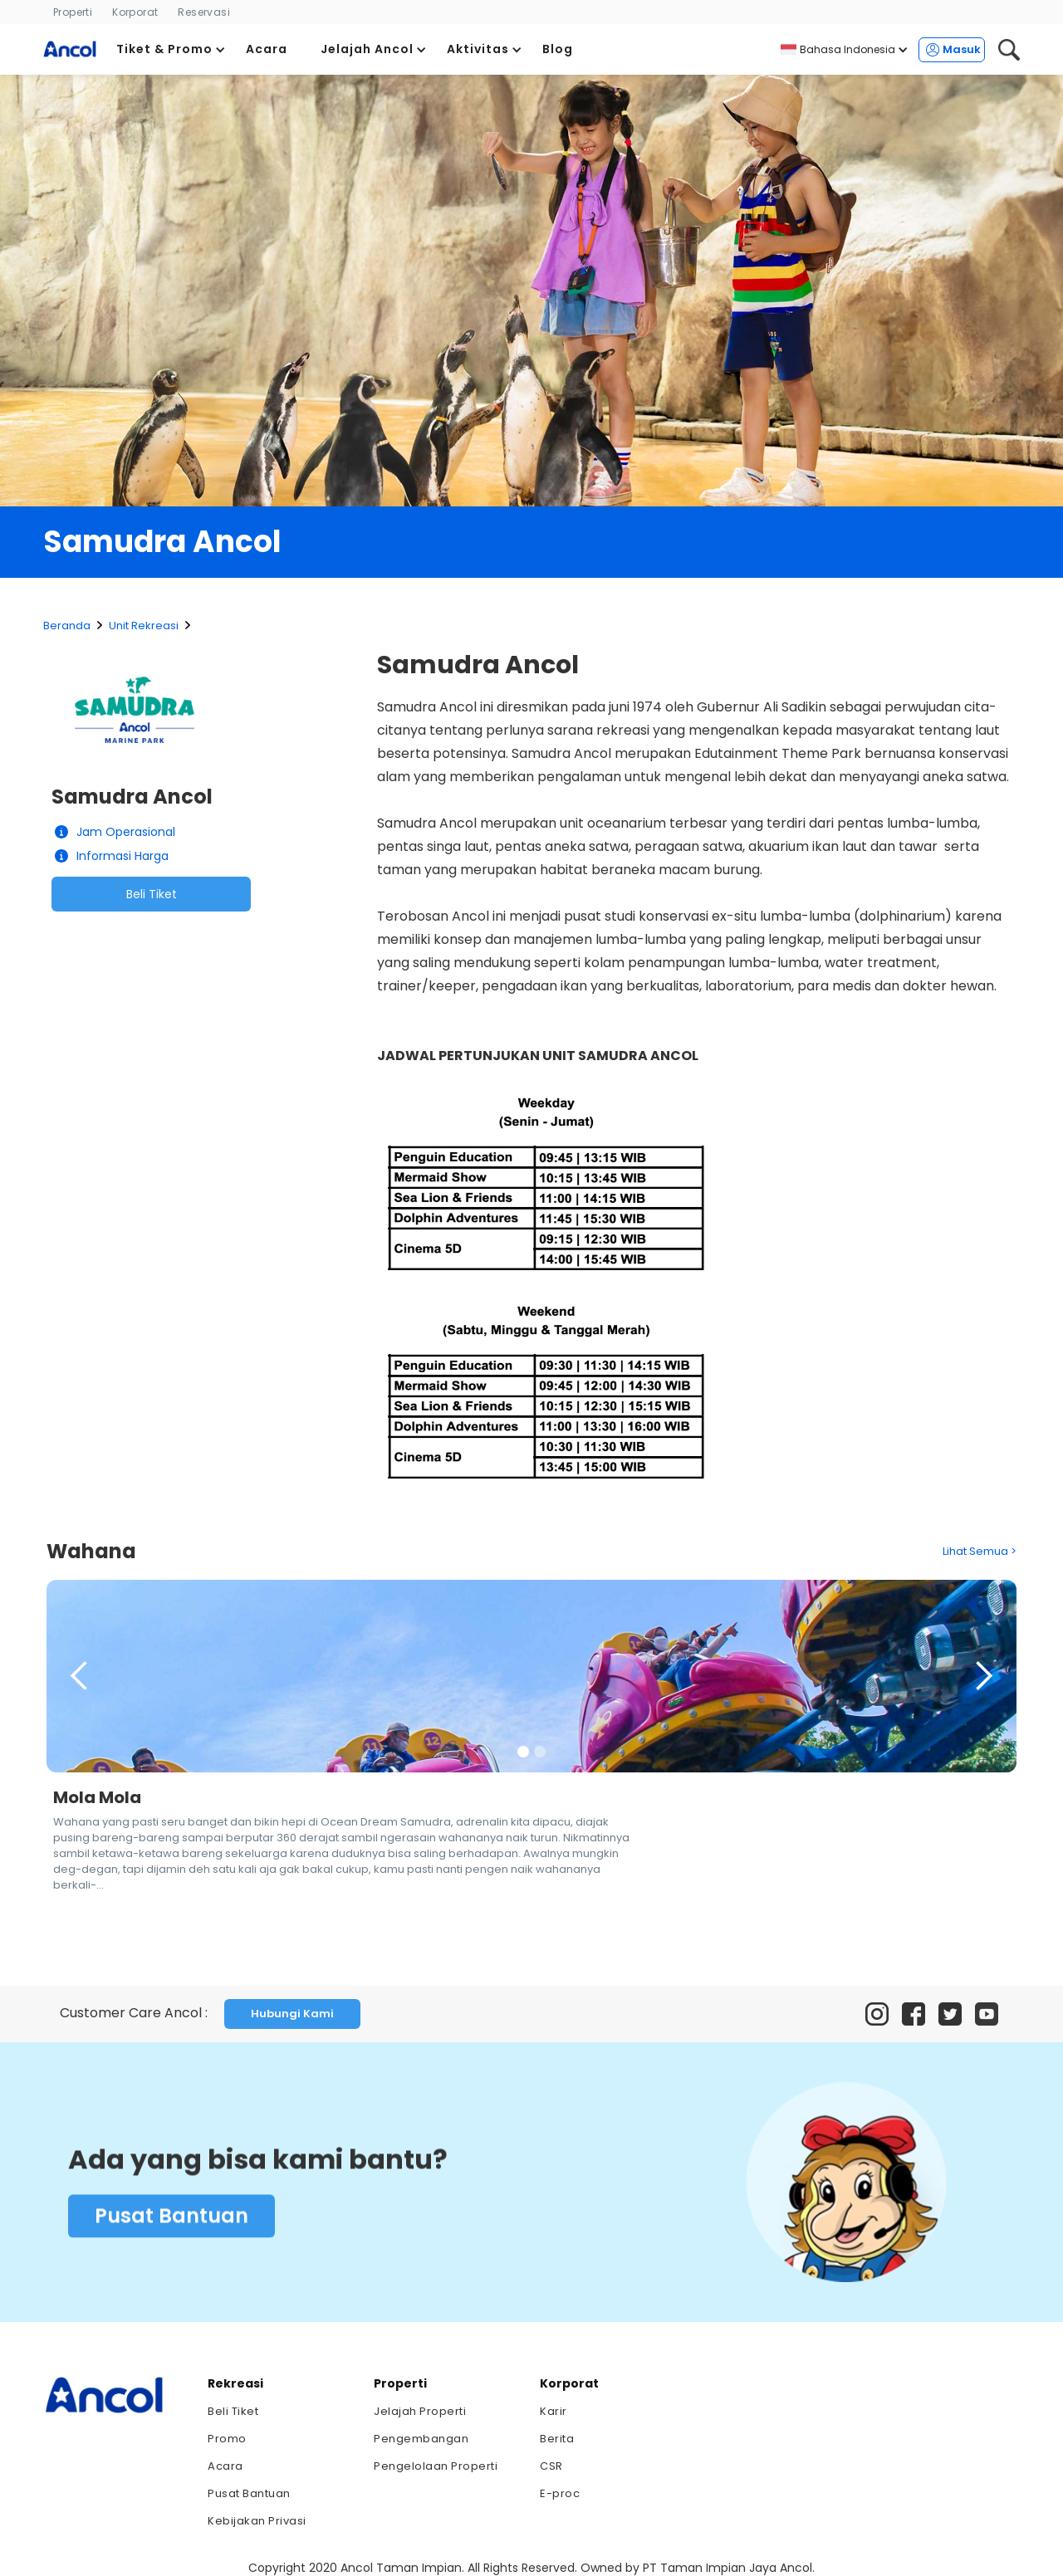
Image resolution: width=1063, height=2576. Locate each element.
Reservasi (204, 12)
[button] (171, 49)
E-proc (560, 2493)
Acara (225, 2466)
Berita (557, 2438)
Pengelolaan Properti (435, 2466)
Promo (227, 2438)
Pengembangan (421, 2438)
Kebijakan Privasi (257, 2521)
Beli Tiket (151, 894)
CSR (551, 2466)
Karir (553, 2411)
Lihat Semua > (979, 1551)
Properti (72, 12)
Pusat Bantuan (171, 2219)
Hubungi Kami (292, 2013)
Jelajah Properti (420, 2411)
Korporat (135, 12)
